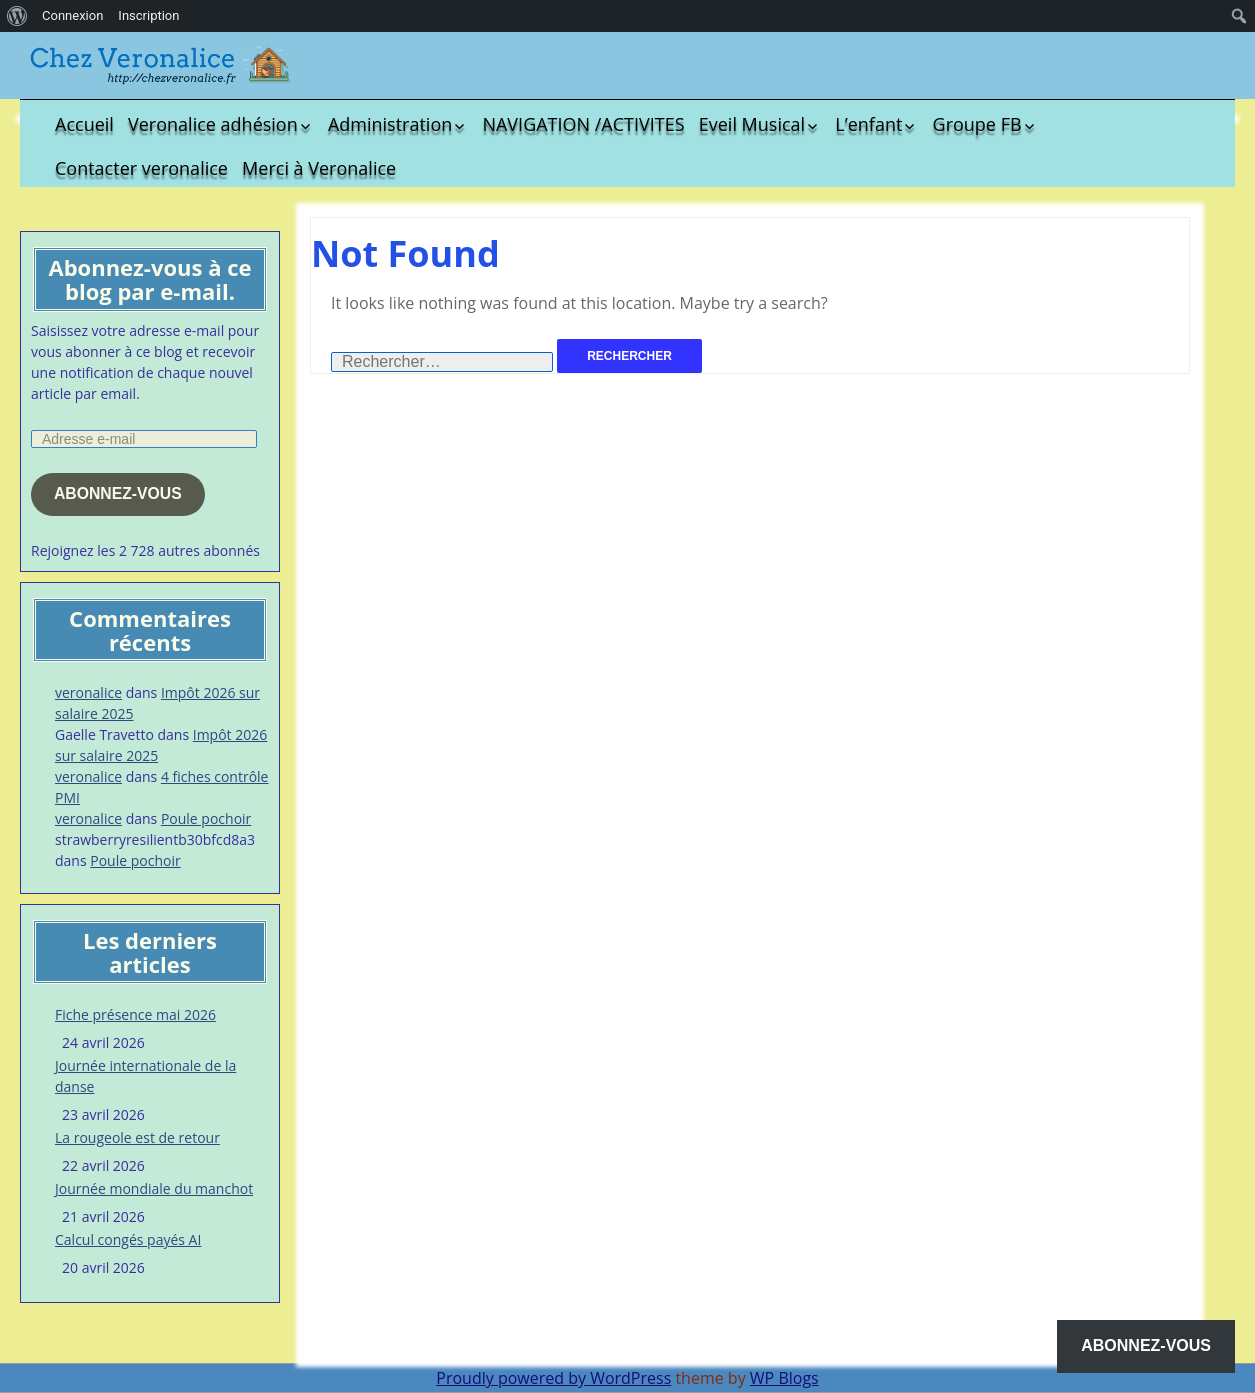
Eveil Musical (752, 124)
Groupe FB (977, 124)
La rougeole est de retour (137, 1137)
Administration (390, 124)
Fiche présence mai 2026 (135, 1014)
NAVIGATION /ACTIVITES (583, 124)
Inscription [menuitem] (148, 15)
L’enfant (868, 124)
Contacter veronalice (141, 168)
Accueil (84, 124)
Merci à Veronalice (319, 168)
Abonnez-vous (118, 493)
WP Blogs (784, 1378)
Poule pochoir (206, 818)
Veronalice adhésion (213, 124)
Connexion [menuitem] (72, 15)
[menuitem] (17, 16)
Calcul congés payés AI (128, 1239)
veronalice (88, 692)
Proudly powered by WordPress (553, 1378)
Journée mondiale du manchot (154, 1188)
